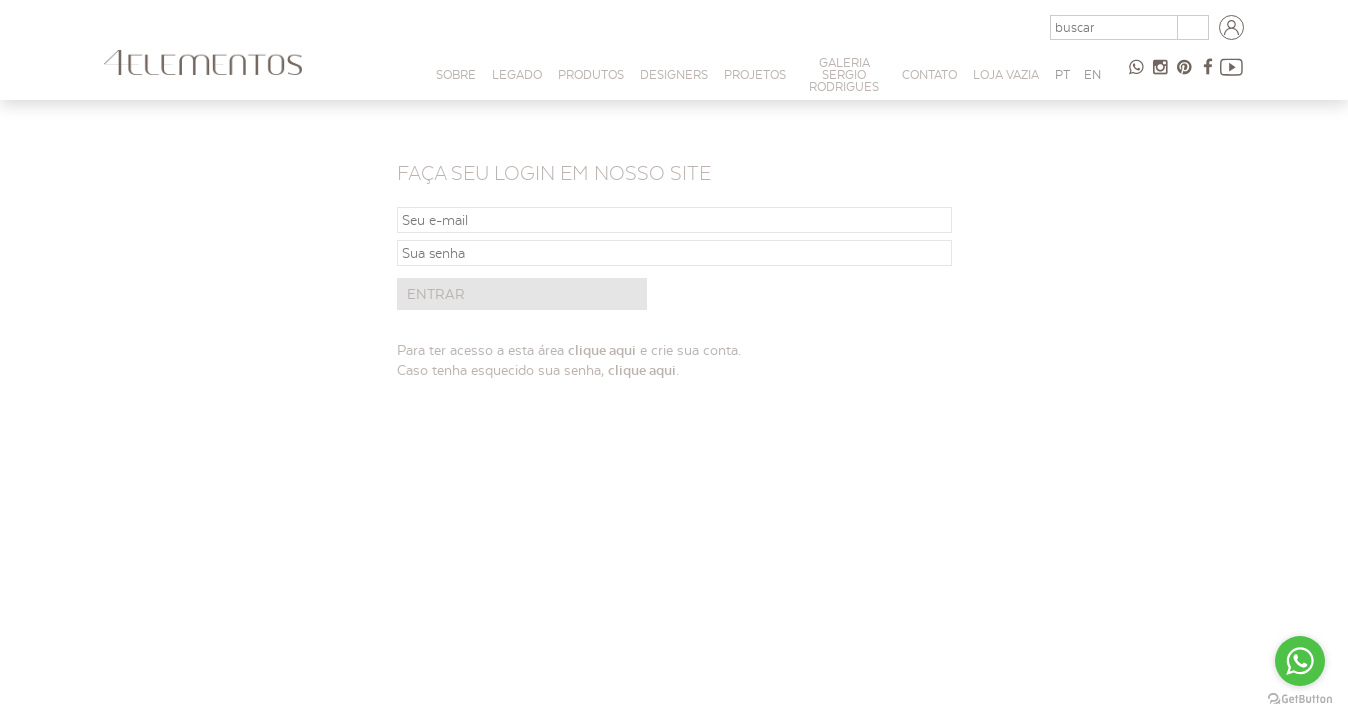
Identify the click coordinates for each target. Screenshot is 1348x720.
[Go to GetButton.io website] (1300, 699)
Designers (674, 74)
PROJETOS (755, 74)
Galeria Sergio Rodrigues (844, 74)
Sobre (456, 74)
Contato (929, 74)
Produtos (591, 74)
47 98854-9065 (1136, 75)
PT (1062, 74)
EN (1092, 74)
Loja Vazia (1006, 74)
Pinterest (1184, 75)
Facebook (1208, 75)
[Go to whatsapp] (1300, 661)
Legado (517, 74)
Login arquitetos (1232, 28)
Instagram (1160, 75)
